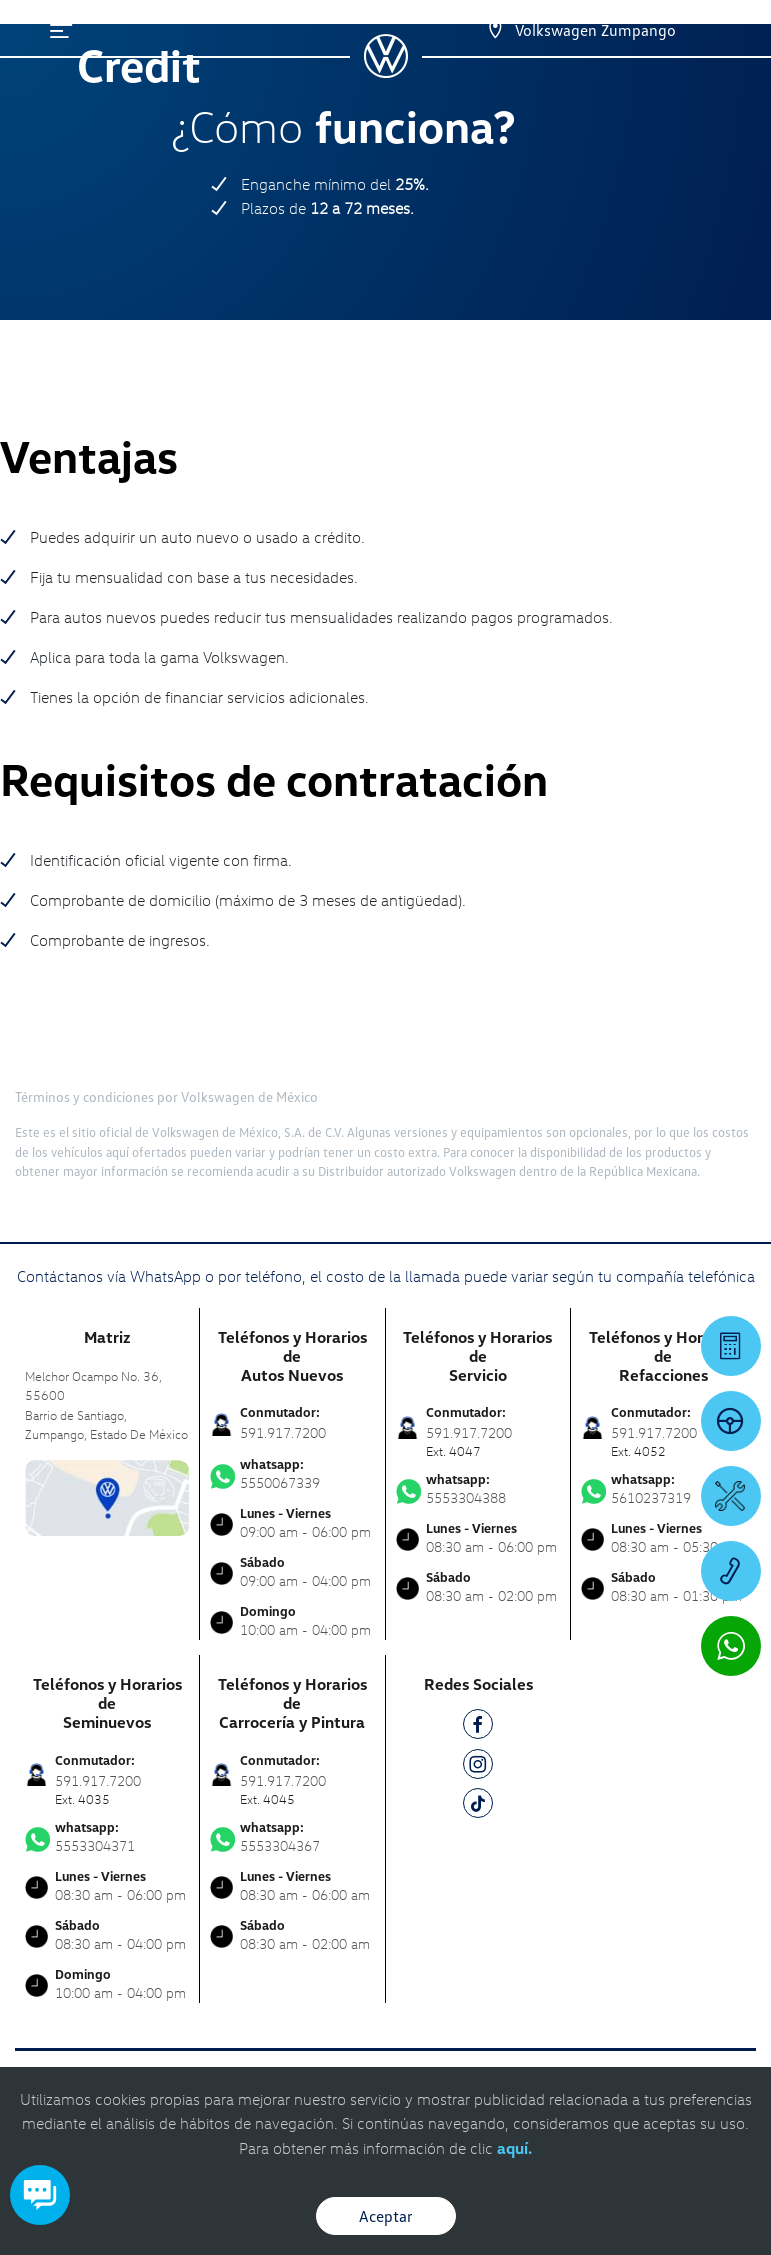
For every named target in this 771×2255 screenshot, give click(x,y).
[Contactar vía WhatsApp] (731, 1646)
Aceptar (386, 2216)
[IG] (478, 1767)
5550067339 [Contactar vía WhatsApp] (292, 1474)
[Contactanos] (477, 30)
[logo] (385, 71)
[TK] (478, 1806)
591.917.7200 (283, 1432)
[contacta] (107, 1495)
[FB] (478, 1727)
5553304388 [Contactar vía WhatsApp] (478, 1489)
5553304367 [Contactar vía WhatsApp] (292, 1837)
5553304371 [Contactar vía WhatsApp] (107, 1837)
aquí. (514, 2148)
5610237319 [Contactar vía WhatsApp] (663, 1489)
